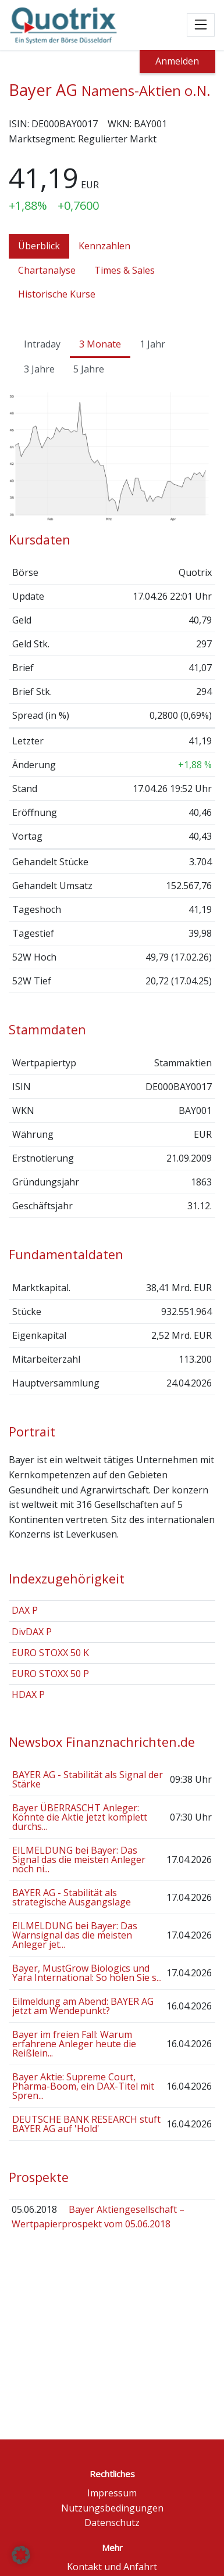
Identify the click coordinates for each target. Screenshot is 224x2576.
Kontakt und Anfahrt (112, 2566)
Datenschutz (112, 2522)
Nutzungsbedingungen (112, 2508)
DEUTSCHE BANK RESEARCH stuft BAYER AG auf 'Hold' (86, 2124)
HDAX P (28, 1694)
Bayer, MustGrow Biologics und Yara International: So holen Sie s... (87, 1973)
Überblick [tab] (39, 245)
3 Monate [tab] (100, 344)
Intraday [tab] (42, 344)
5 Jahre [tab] (88, 369)
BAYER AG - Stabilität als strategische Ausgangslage (71, 1897)
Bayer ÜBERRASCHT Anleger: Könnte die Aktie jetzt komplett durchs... (79, 1817)
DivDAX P (32, 1631)
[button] (21, 2555)
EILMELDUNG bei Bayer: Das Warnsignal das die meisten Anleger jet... (74, 1935)
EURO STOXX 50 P (50, 1673)
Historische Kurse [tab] (56, 294)
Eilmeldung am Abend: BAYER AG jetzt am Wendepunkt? (83, 2006)
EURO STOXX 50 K (50, 1652)
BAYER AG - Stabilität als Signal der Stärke (87, 1779)
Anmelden (177, 61)
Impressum (112, 2493)
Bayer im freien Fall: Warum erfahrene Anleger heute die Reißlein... (74, 2044)
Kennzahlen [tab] (104, 245)
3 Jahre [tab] (39, 369)
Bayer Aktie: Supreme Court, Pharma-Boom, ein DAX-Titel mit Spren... (83, 2086)
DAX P (25, 1610)
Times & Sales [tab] (124, 270)
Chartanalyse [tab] (47, 270)
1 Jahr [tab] (152, 344)
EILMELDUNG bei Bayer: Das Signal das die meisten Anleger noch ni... (78, 1859)
